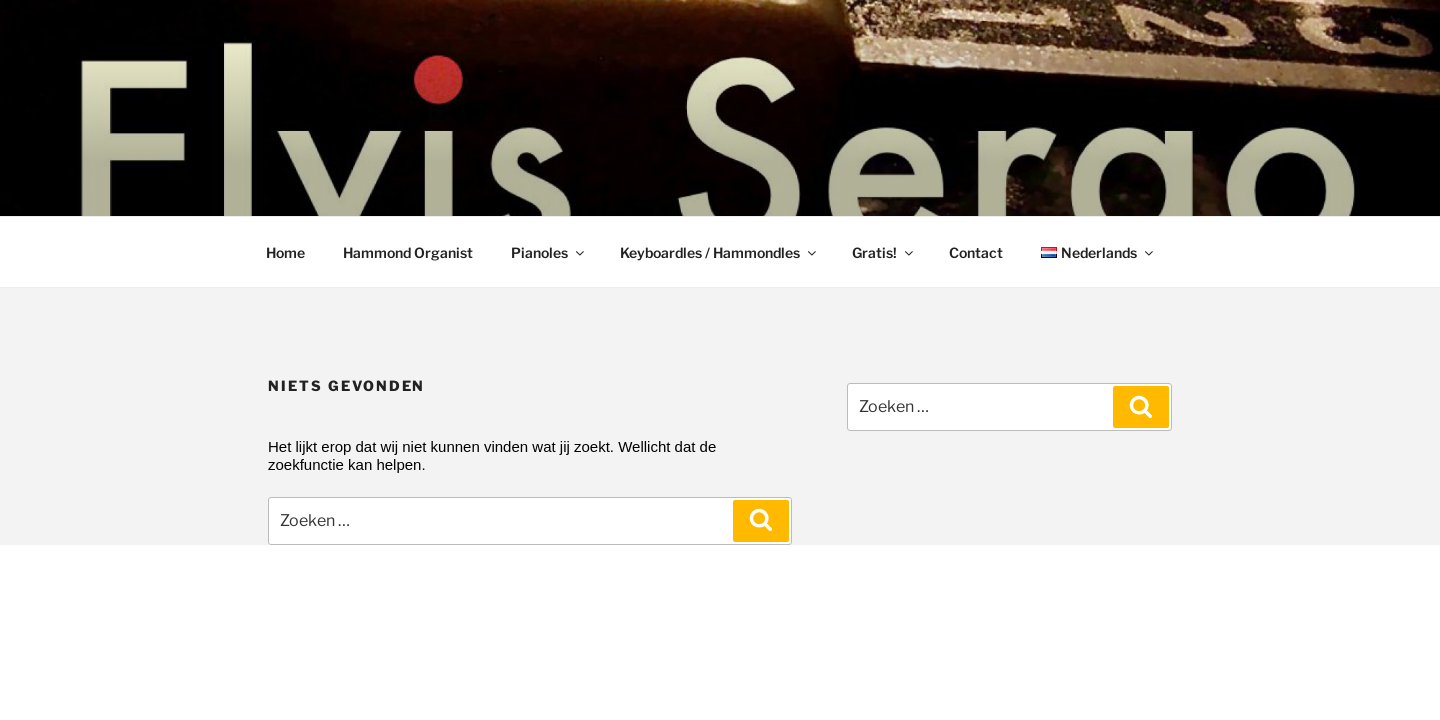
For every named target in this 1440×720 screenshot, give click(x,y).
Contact (976, 252)
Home (285, 252)
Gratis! (884, 252)
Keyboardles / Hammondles (719, 252)
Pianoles (549, 252)
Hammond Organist (408, 252)
